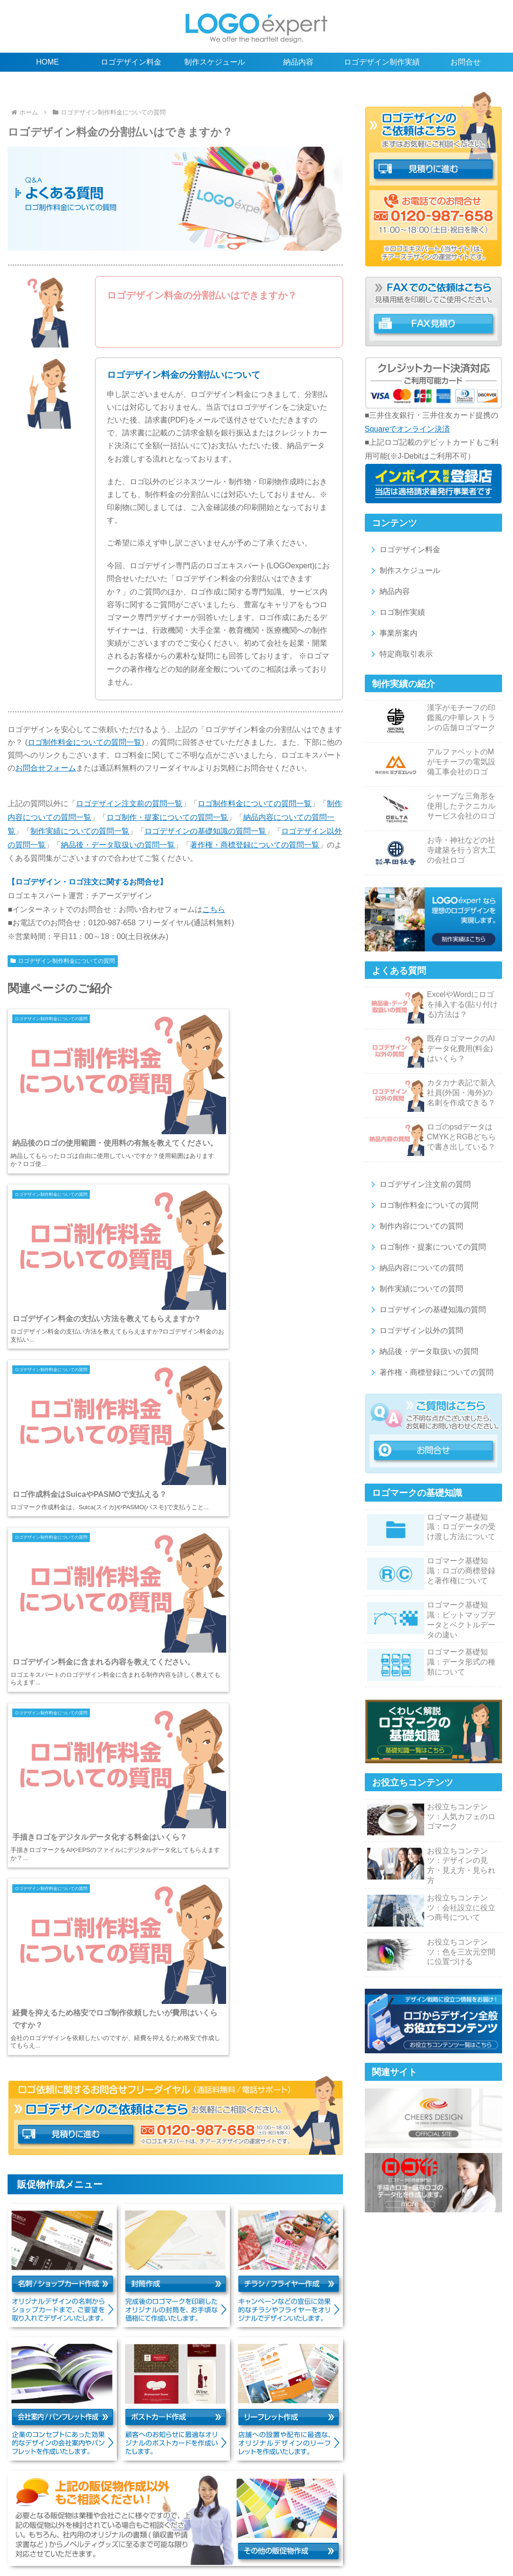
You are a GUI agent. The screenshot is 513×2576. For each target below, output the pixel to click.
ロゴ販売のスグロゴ (326, 2537)
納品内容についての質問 (415, 1268)
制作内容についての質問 (415, 1226)
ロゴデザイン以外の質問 (415, 1330)
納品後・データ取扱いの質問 (422, 1351)
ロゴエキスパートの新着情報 (338, 2547)
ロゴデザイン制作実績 (225, 2507)
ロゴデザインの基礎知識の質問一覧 (205, 831)
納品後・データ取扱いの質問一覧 (118, 845)
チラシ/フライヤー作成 (469, 2527)
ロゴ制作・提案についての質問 (426, 1247)
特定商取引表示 (400, 654)
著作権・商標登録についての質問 (430, 1372)
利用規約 (479, 2537)
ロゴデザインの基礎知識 (305, 2507)
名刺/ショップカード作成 (350, 2527)
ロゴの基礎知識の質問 (460, 2517)
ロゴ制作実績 (396, 612)
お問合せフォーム (45, 768)
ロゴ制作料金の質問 (141, 2517)
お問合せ (271, 2547)
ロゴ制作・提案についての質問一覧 (167, 817)
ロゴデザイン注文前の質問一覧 (129, 803)
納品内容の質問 (337, 2517)
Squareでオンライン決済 (407, 429)
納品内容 (388, 591)
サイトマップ (228, 2547)
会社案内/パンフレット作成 (62, 2537)
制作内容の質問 (203, 2517)
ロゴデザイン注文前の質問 (419, 1184)
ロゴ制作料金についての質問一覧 (85, 742)
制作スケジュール (403, 570)
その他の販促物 (262, 2537)
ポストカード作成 (139, 2537)
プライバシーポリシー (165, 2547)
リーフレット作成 (202, 2537)
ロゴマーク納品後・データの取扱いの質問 (157, 2527)
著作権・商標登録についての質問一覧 (254, 845)
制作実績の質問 (393, 2517)
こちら (213, 909)
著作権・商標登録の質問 (266, 2527)
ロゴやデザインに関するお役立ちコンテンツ (418, 2507)
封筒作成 (411, 2527)
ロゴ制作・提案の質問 (270, 2517)
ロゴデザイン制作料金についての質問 (62, 961)
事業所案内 (392, 633)
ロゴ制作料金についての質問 (422, 1205)
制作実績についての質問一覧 (79, 831)
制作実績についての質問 (415, 1289)
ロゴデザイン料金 (403, 549)
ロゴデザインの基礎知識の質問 (426, 1310)
